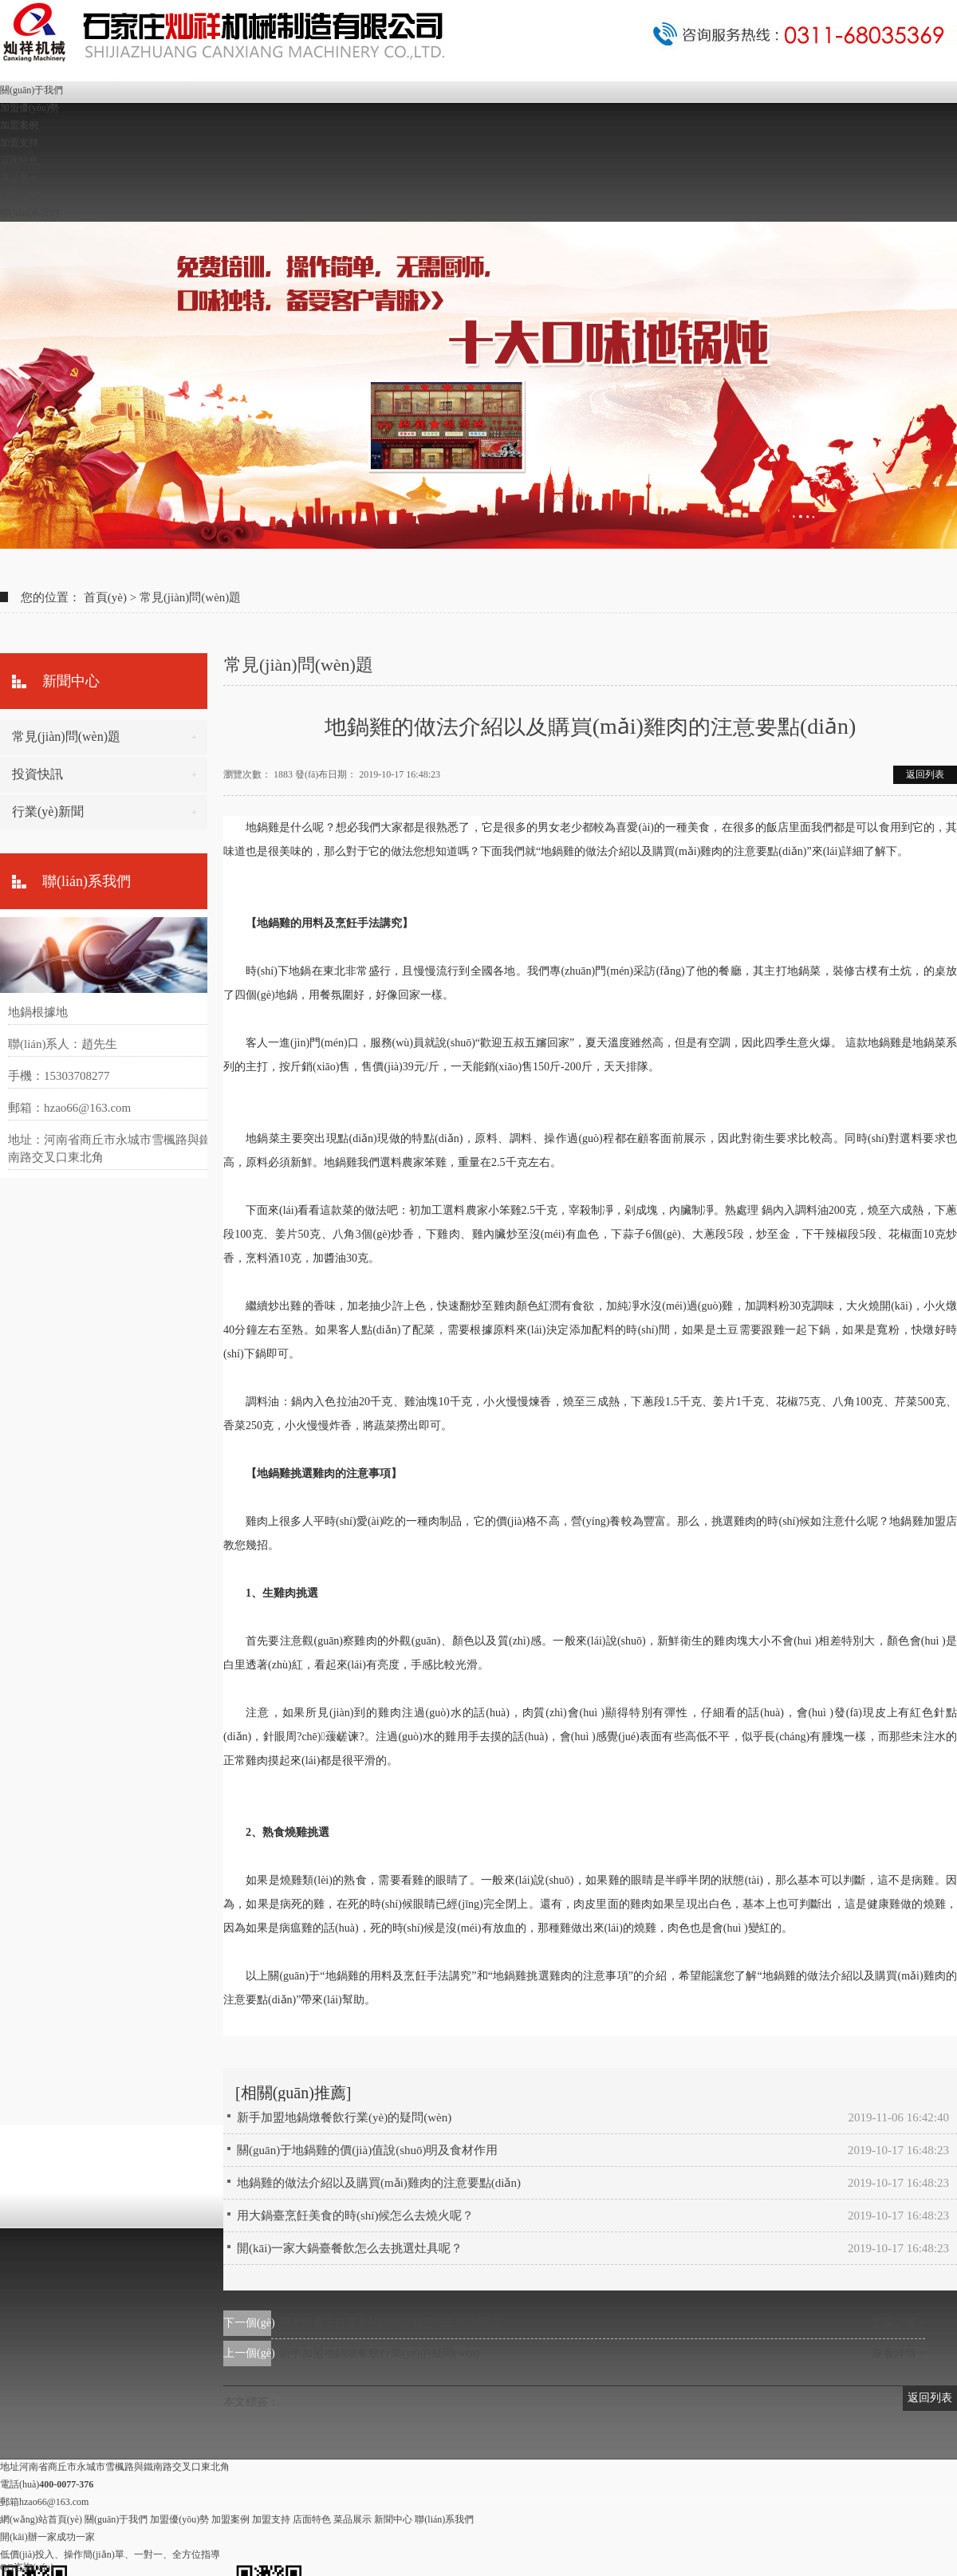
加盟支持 (19, 142)
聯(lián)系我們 (29, 213)
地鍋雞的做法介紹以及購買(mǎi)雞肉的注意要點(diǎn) (379, 2182)
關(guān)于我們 (31, 90)
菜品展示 (19, 177)
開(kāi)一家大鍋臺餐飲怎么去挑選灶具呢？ (350, 2248)
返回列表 (925, 774)
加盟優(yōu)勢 (29, 107)
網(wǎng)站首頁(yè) (41, 2519)
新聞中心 (19, 195)
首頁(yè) (105, 597)
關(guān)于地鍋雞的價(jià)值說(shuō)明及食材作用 (367, 2150)
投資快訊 (37, 774)
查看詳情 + (898, 2323)
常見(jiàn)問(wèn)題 (190, 597)
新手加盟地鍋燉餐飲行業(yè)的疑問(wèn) (344, 2117)
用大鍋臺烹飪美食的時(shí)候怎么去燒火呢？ (356, 2215)
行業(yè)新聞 (48, 811)
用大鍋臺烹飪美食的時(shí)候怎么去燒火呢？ (390, 2323)
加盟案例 (19, 125)
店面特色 (19, 160)
